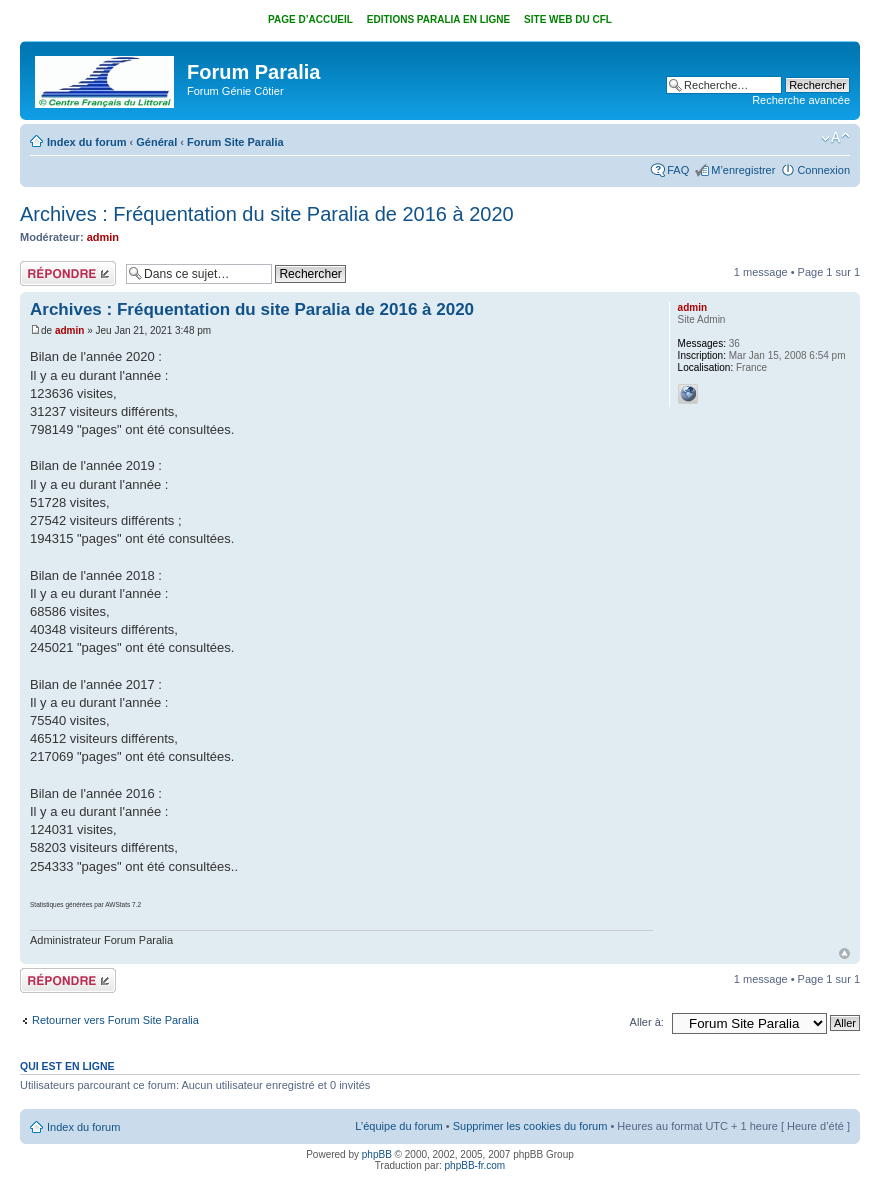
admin (103, 237)
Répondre (68, 273)
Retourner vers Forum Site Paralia (115, 1020)
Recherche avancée (801, 100)
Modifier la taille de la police (835, 138)
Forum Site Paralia (235, 142)
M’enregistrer (743, 170)
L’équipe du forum (398, 1126)
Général (156, 142)
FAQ (678, 170)
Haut (844, 953)
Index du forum (86, 142)
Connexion (823, 170)
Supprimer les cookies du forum (530, 1126)
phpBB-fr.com (475, 1165)
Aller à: (647, 1022)
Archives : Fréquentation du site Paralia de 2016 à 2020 (267, 214)
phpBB (377, 1154)
